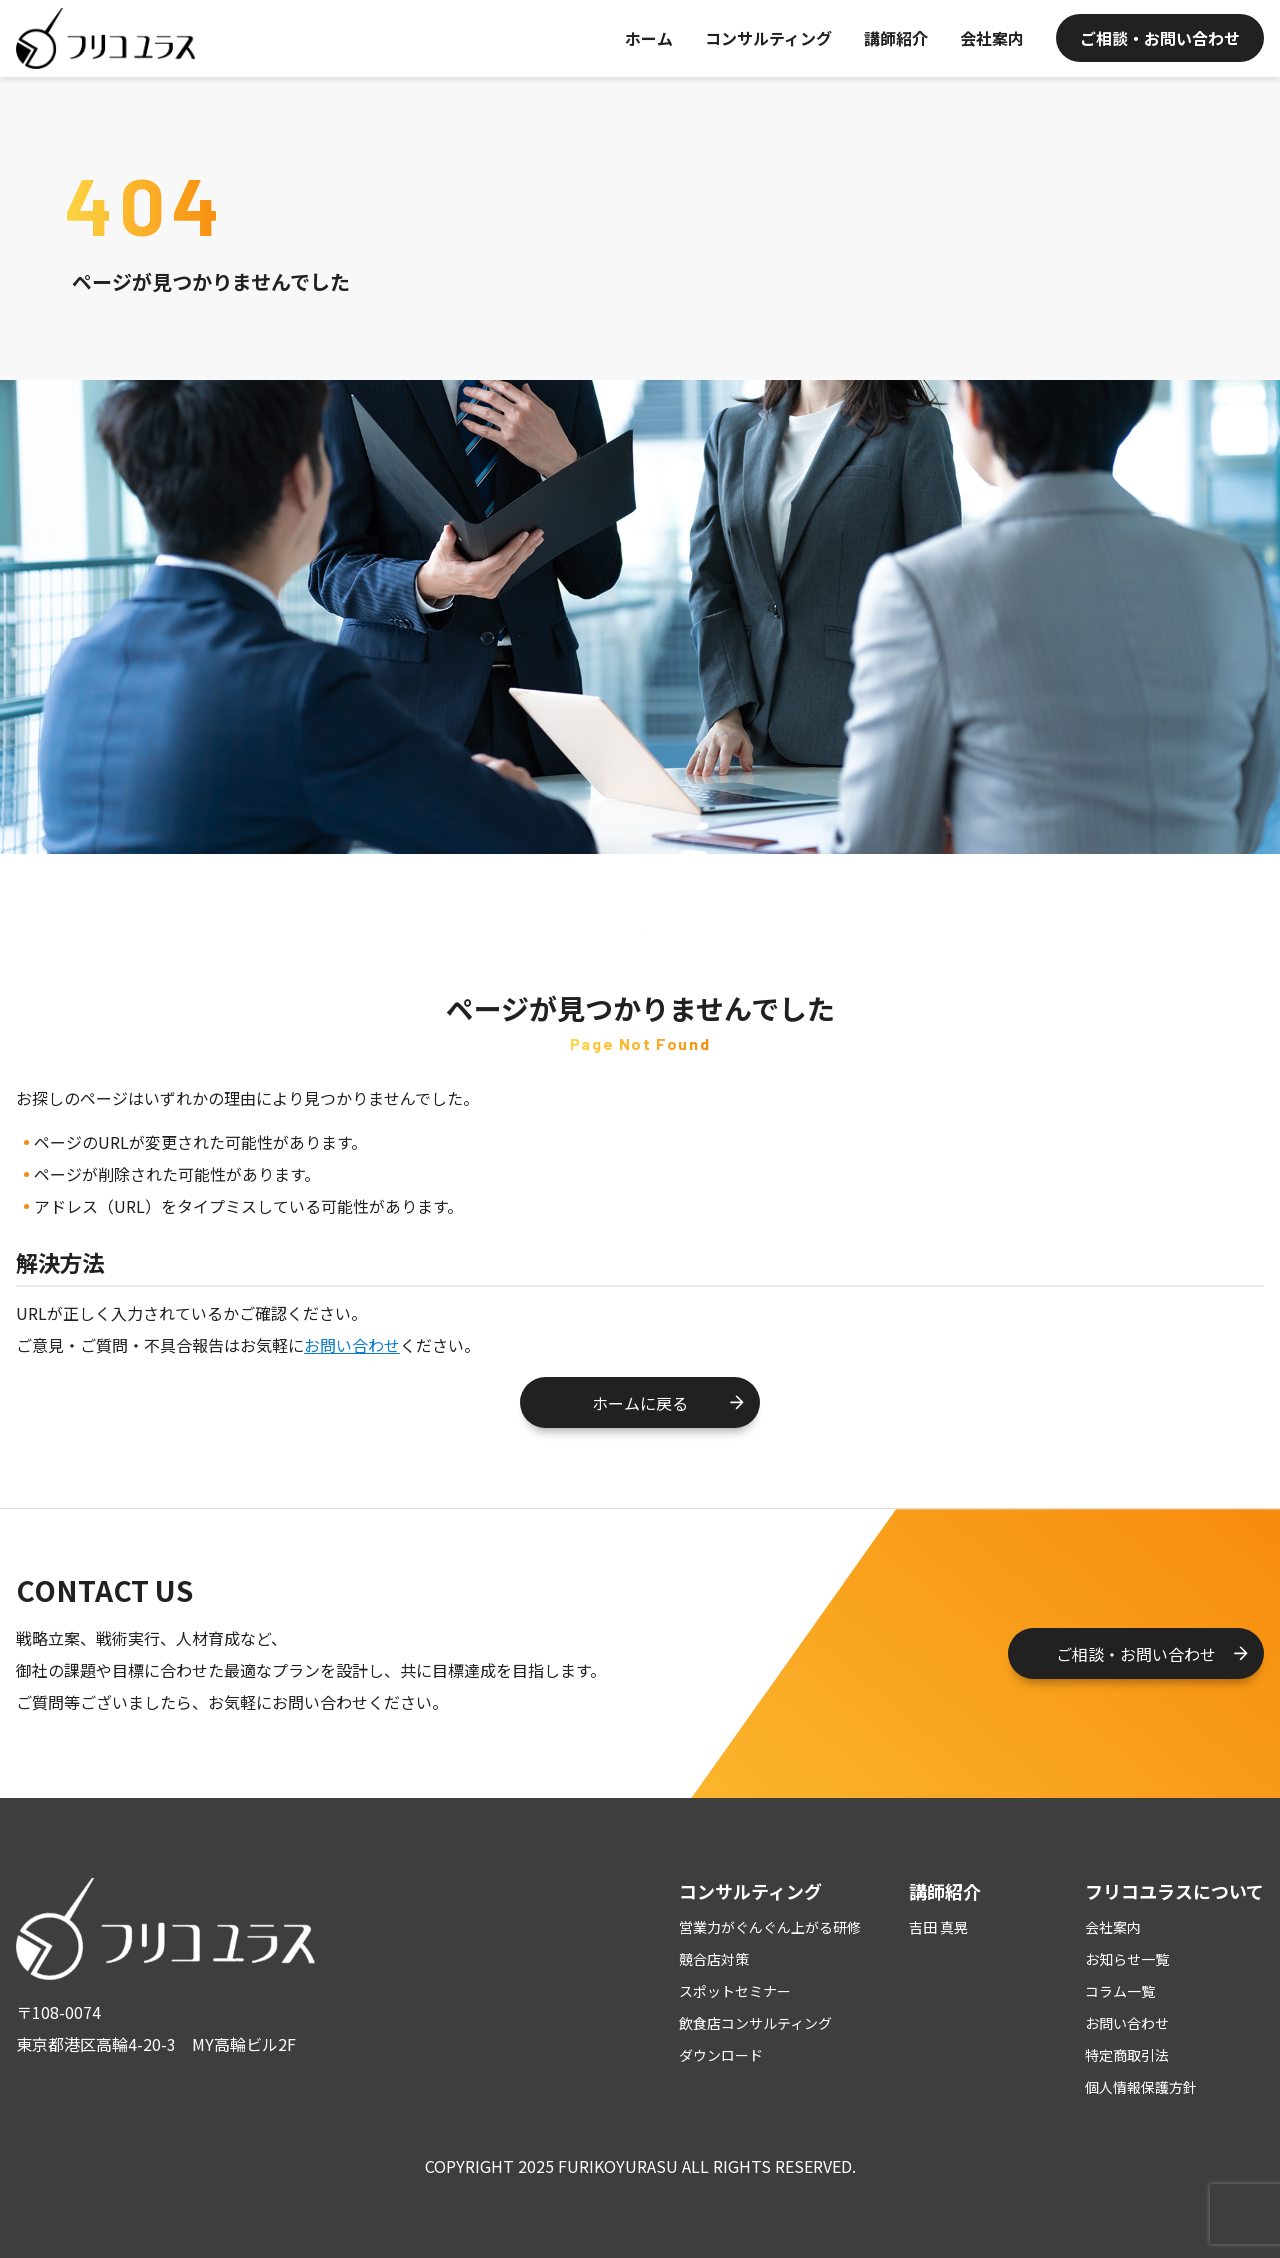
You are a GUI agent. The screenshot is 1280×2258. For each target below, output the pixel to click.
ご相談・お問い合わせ (1160, 38)
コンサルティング (768, 38)
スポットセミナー (735, 1991)
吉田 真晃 (938, 1927)
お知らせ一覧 (1127, 1959)
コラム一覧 (1120, 1991)
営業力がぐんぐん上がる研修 (770, 1927)
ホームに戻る (640, 1403)
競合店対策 (714, 1959)
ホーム (649, 38)
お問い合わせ (352, 1345)
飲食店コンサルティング (755, 2023)
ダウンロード (721, 2055)
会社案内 (992, 38)
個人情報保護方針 (1141, 2087)
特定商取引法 (1127, 2055)
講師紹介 (896, 38)
